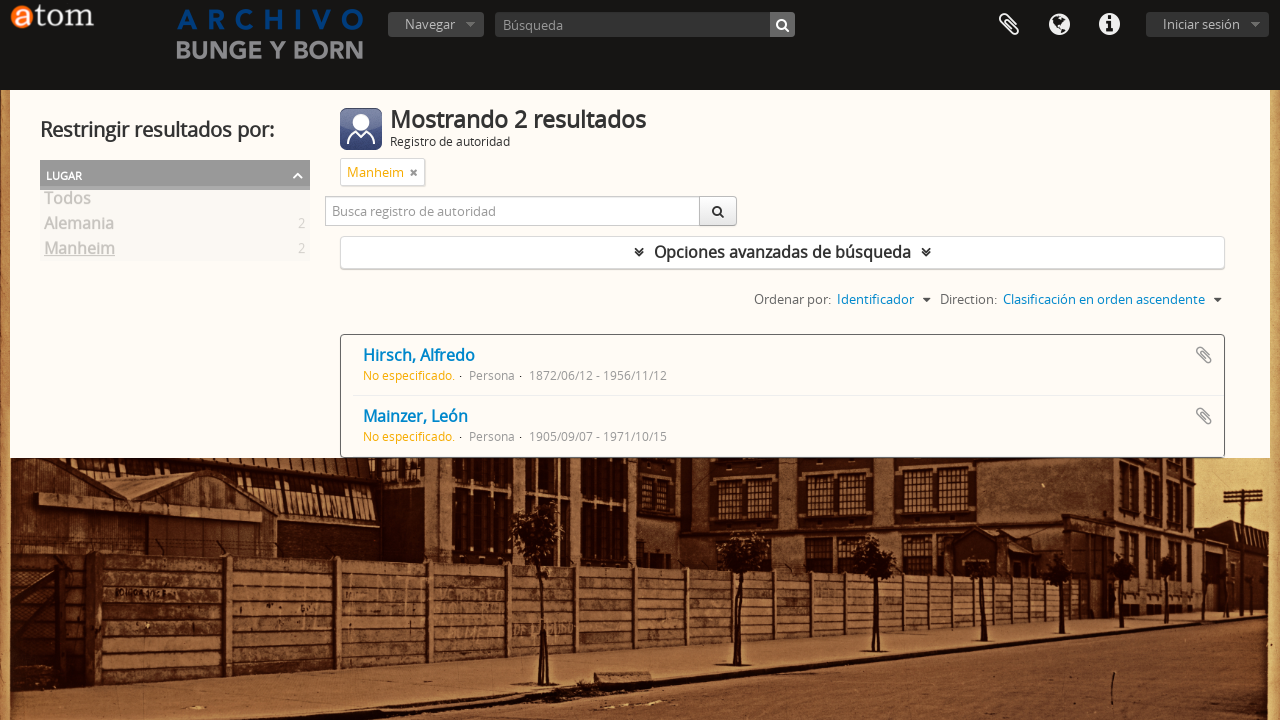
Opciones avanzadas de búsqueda (782, 252)
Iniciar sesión (1201, 24)
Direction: (968, 299)
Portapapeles (1009, 25)
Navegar (430, 24)
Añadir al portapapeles (1204, 355)
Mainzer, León (415, 416)
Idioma (1059, 25)
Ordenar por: (792, 299)
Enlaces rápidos (1109, 25)
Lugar (64, 174)
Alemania (79, 227)
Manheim (79, 252)
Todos (67, 202)
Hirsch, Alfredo (419, 355)
